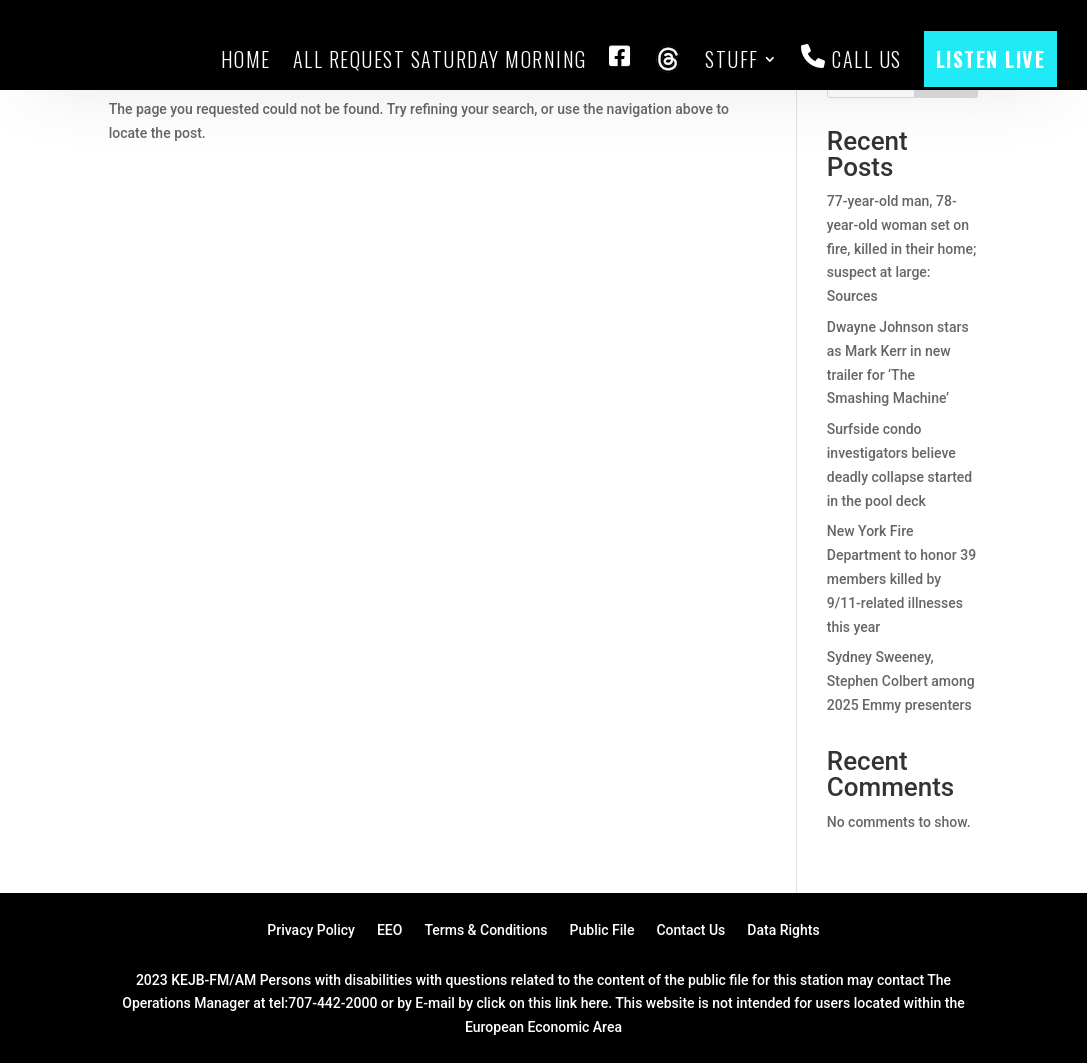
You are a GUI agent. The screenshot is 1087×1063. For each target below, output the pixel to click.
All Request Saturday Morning (440, 59)
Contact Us (690, 930)
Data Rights (783, 930)
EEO (389, 930)
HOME (246, 59)
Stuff (732, 59)
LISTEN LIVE (991, 59)
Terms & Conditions (485, 930)
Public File (602, 930)
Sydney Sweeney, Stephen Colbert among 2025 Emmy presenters (901, 681)
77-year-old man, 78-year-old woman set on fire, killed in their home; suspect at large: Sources (902, 248)
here (595, 1003)
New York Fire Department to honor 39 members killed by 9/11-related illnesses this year (901, 578)
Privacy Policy (311, 930)
